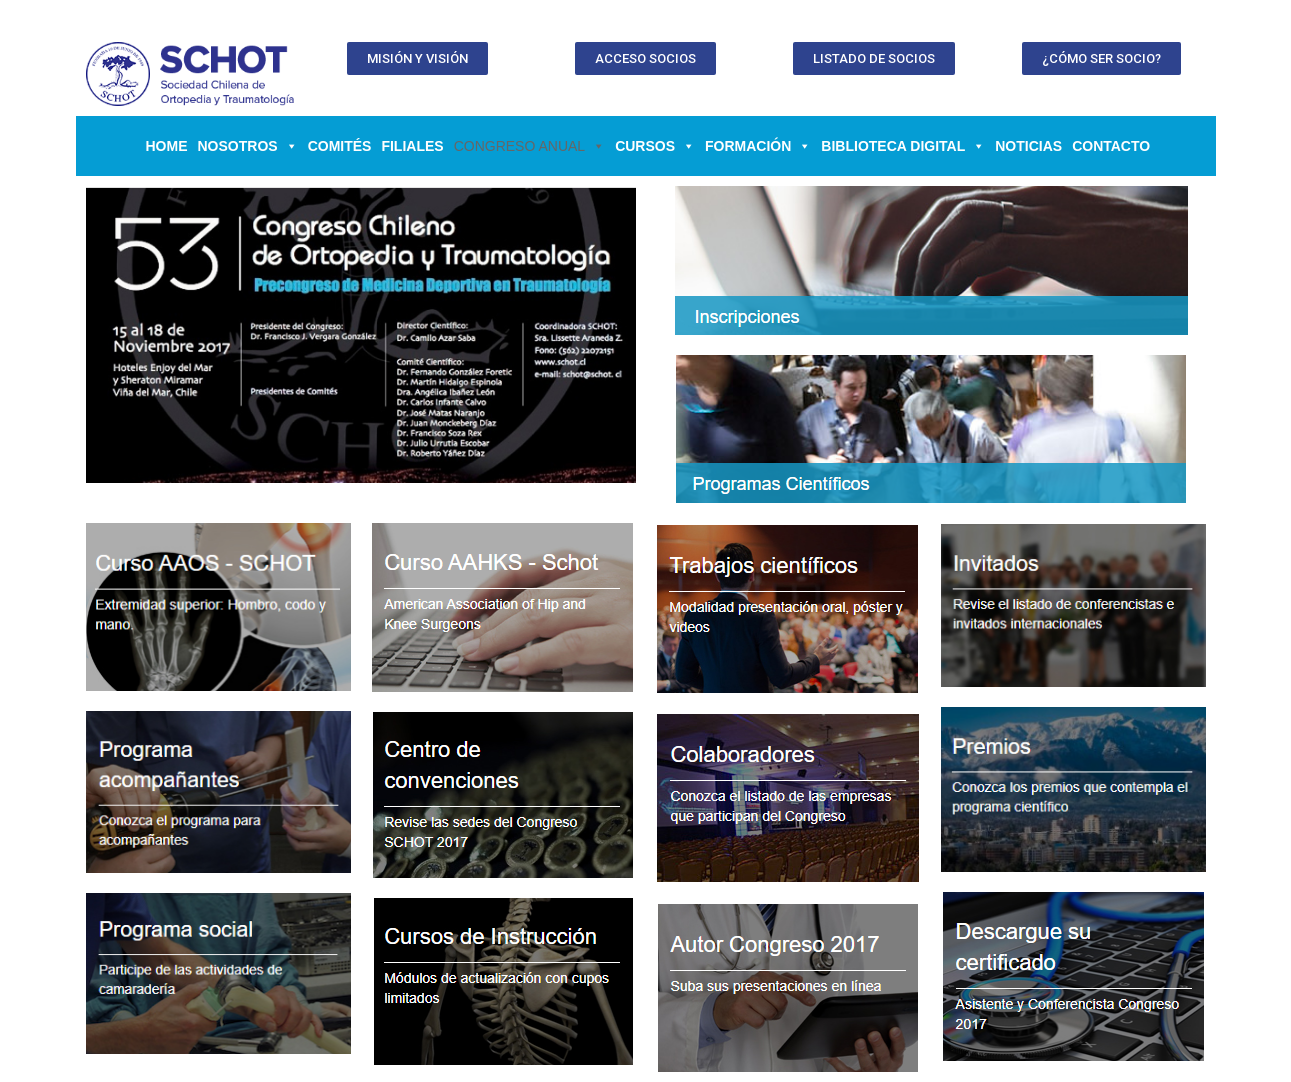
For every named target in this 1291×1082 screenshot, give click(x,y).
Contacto (1111, 146)
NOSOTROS (248, 146)
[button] (417, 58)
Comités (340, 146)
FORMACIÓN (758, 146)
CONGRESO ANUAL (529, 146)
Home (167, 146)
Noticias (1028, 146)
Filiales (412, 146)
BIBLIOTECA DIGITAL (903, 146)
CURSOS (655, 146)
